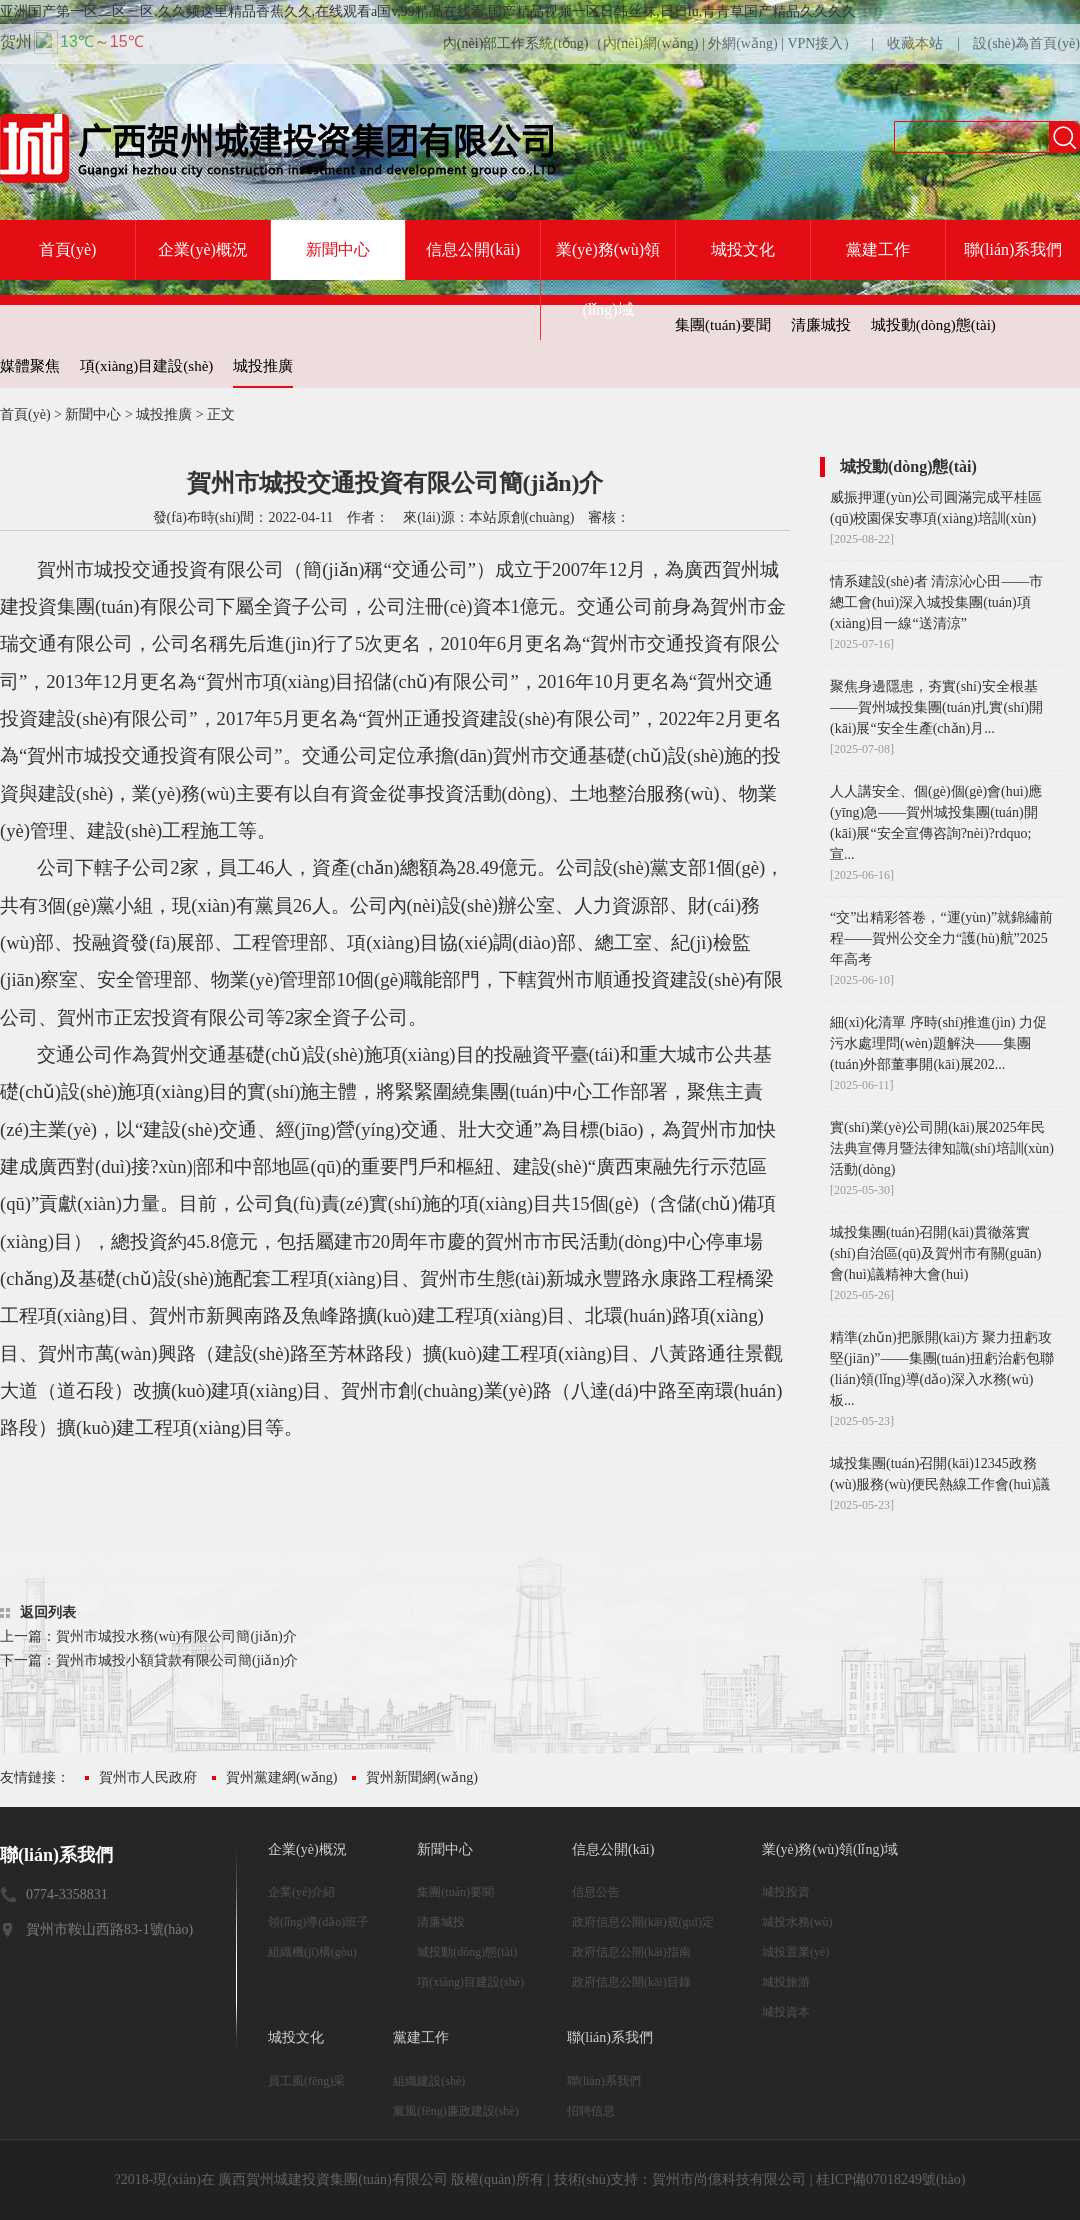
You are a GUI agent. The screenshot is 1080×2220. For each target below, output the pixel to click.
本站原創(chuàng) (522, 517)
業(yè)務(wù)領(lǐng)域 (608, 279)
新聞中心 (338, 249)
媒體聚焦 (30, 366)
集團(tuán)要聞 (723, 325)
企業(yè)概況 (203, 249)
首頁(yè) (68, 249)
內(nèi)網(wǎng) (651, 43)
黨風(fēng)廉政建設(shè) (455, 2111)
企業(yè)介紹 (301, 1892)
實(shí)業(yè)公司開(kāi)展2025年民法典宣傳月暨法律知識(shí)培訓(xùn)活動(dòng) (942, 1148)
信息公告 (596, 1892)
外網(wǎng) (742, 43)
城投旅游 (786, 1982)
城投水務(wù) (797, 1922)
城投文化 (743, 249)
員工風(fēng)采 (306, 2081)
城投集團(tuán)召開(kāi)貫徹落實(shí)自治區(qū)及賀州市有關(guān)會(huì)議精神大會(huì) (936, 1253)
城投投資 (786, 1892)
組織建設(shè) (429, 2081)
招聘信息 (591, 2111)
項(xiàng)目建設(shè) (146, 366)
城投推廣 (263, 366)
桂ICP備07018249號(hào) (890, 2179)
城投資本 (786, 2012)
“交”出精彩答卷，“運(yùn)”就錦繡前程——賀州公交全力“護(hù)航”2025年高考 (941, 938)
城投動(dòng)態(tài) (933, 325)
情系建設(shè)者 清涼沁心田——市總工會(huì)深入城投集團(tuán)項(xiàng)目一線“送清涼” (937, 602)
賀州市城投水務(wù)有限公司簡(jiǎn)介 (176, 1636)
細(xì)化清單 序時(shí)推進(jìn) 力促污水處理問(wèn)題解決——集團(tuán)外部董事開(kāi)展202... (938, 1043)
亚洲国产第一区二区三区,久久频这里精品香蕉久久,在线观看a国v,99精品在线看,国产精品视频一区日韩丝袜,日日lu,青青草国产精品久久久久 (428, 11)
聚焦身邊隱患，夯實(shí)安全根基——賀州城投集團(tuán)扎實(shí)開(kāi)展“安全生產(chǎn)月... (936, 707)
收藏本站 (915, 43)
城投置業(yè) (795, 1952)
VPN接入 (815, 43)
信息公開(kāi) (473, 249)
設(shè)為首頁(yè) (1026, 43)
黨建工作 (878, 249)
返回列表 (48, 1612)
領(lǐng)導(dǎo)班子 (318, 1922)
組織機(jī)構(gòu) (312, 1952)
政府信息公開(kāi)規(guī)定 (643, 1922)
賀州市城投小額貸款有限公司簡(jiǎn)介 (177, 1660)
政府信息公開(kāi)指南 (631, 1952)
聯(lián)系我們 (1013, 249)
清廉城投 (821, 325)
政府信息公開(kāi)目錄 (631, 1982)
